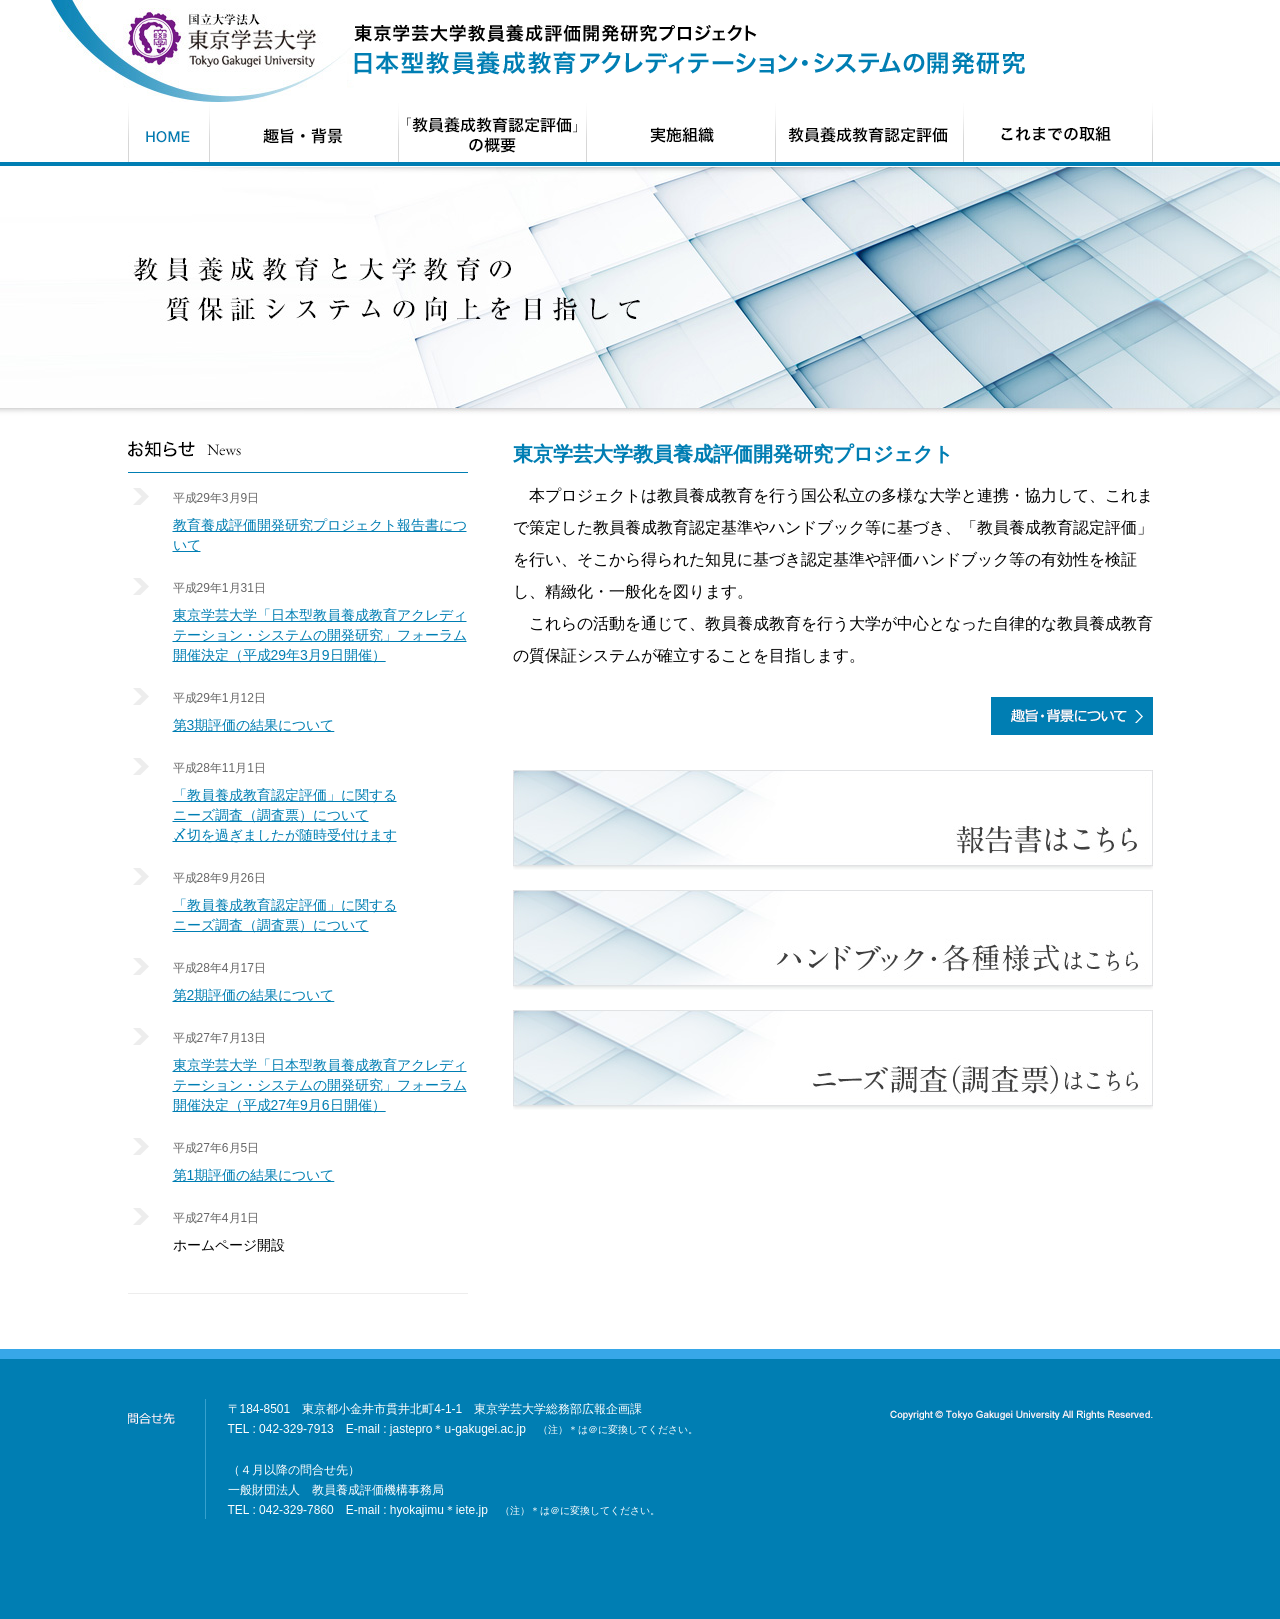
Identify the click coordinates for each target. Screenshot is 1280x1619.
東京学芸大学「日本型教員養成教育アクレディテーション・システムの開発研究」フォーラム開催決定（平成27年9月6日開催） (320, 1085)
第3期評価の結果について (254, 725)
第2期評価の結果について (254, 995)
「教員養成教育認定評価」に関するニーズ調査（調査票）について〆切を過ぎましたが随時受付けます (285, 815)
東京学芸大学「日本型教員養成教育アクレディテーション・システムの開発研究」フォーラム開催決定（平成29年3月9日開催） (320, 635)
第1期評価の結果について (254, 1175)
